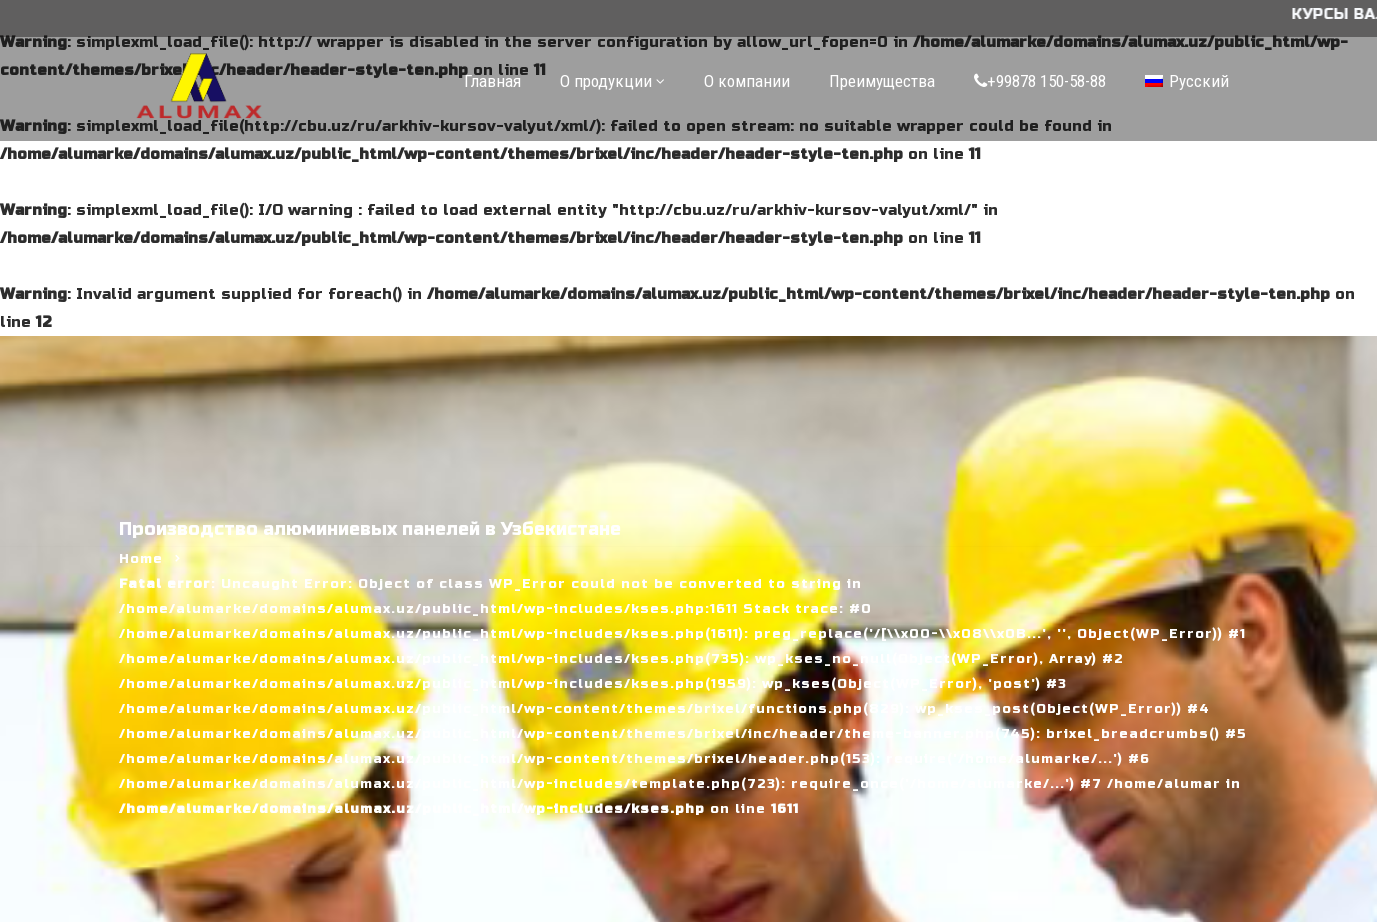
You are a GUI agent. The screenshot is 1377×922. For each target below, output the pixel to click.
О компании (747, 81)
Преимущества (882, 81)
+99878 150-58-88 (1040, 81)
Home (141, 559)
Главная (492, 81)
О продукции (606, 81)
